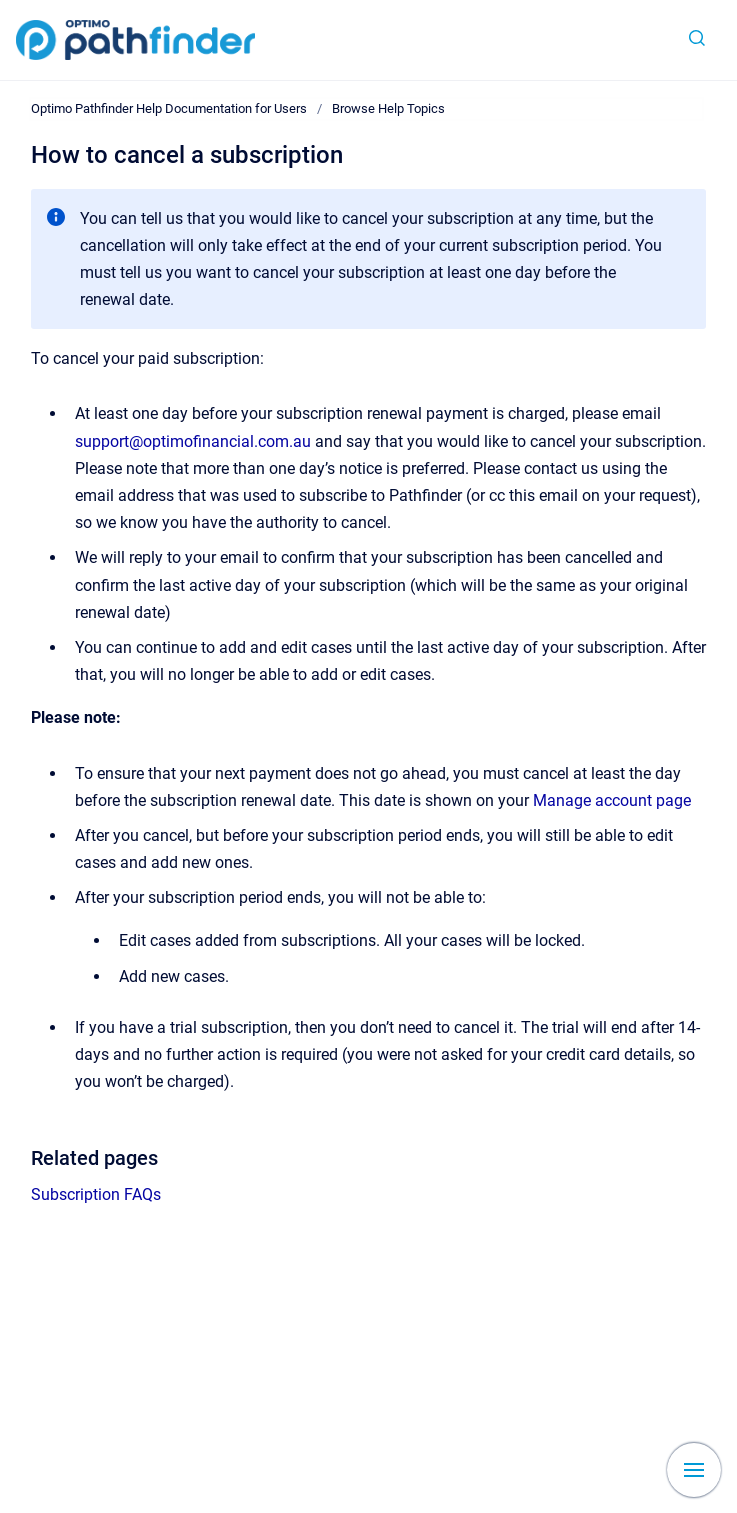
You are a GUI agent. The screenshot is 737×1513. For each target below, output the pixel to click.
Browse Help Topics (388, 108)
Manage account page (612, 800)
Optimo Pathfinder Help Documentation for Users (169, 108)
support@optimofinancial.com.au (193, 441)
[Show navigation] (694, 1470)
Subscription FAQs (96, 1194)
